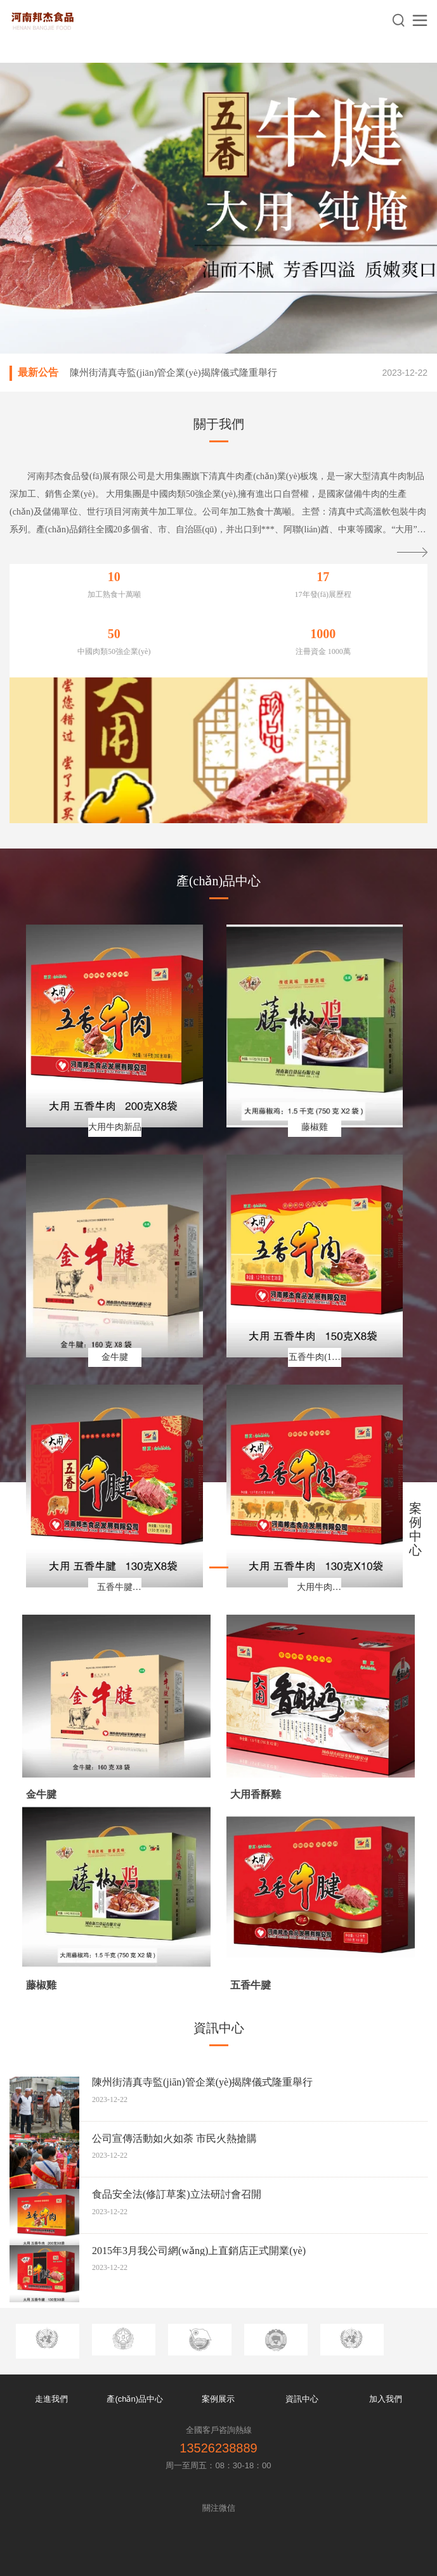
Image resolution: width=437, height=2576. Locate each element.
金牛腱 (41, 1794)
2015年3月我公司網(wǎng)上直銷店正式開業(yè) (199, 2250)
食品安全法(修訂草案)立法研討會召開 (176, 2194)
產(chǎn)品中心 (135, 2399)
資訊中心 (301, 2399)
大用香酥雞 (255, 1794)
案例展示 (218, 2399)
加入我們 (385, 2399)
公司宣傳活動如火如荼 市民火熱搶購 (174, 2138)
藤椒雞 (41, 1985)
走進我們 (51, 2399)
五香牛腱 (250, 1985)
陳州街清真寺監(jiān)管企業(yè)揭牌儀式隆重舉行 (173, 373)
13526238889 (218, 2448)
